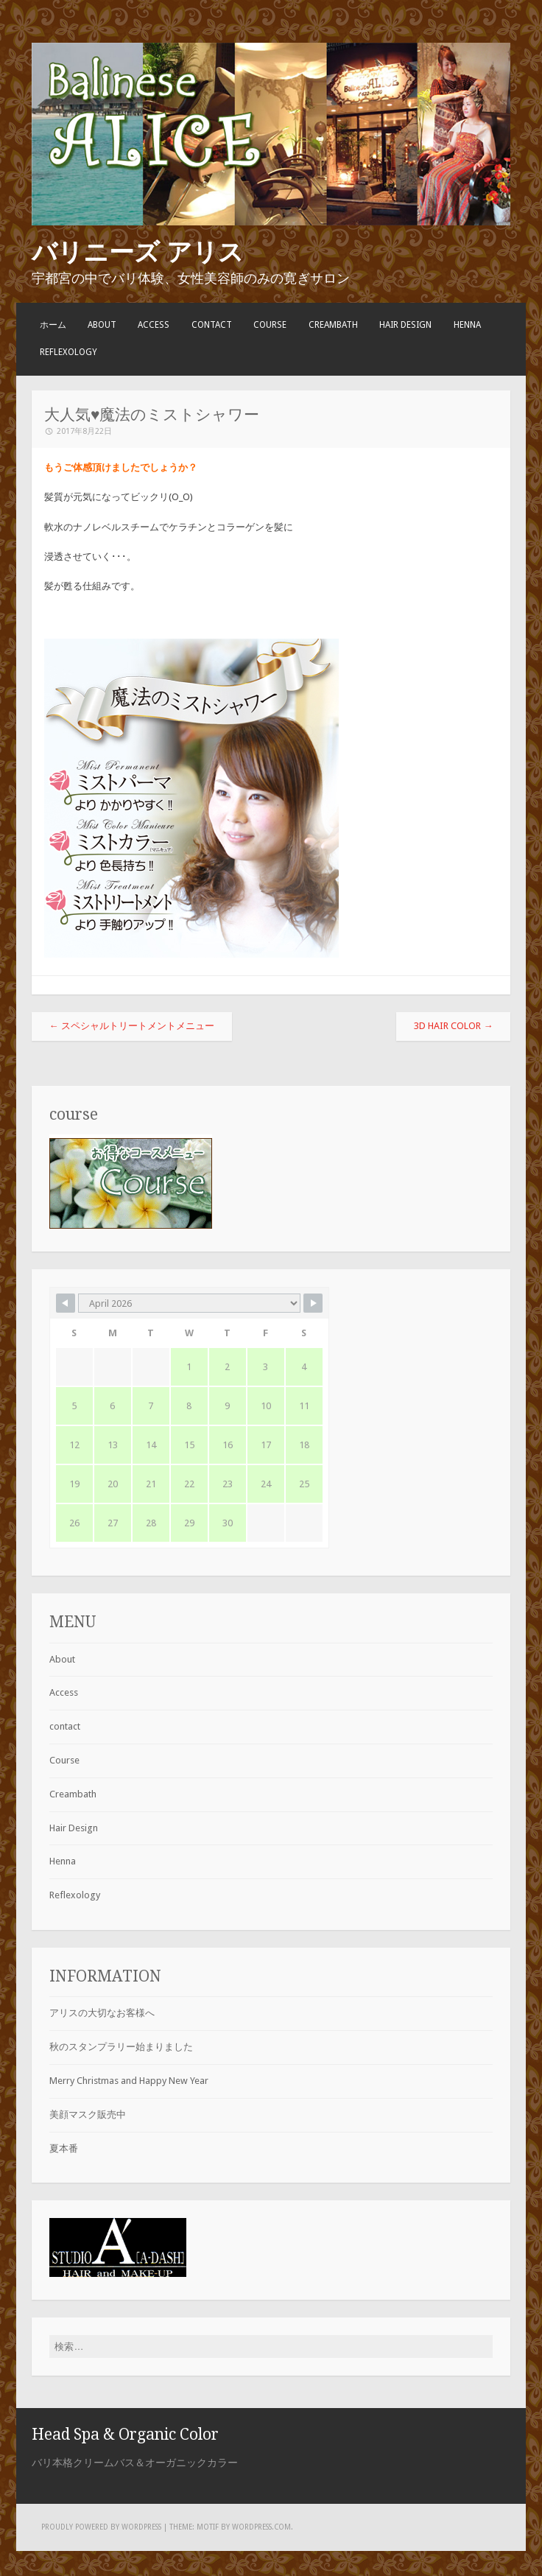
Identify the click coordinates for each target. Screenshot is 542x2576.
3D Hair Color (453, 1025)
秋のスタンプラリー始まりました (121, 2046)
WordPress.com (261, 2527)
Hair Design (405, 325)
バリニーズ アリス (138, 252)
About (102, 325)
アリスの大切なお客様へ (102, 2012)
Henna (467, 325)
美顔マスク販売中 (87, 2114)
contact (211, 325)
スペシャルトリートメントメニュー (131, 1025)
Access (153, 325)
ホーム (53, 325)
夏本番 (63, 2148)
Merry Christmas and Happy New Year (128, 2080)
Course (269, 325)
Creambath (333, 325)
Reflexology (68, 352)
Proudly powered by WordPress (101, 2527)
